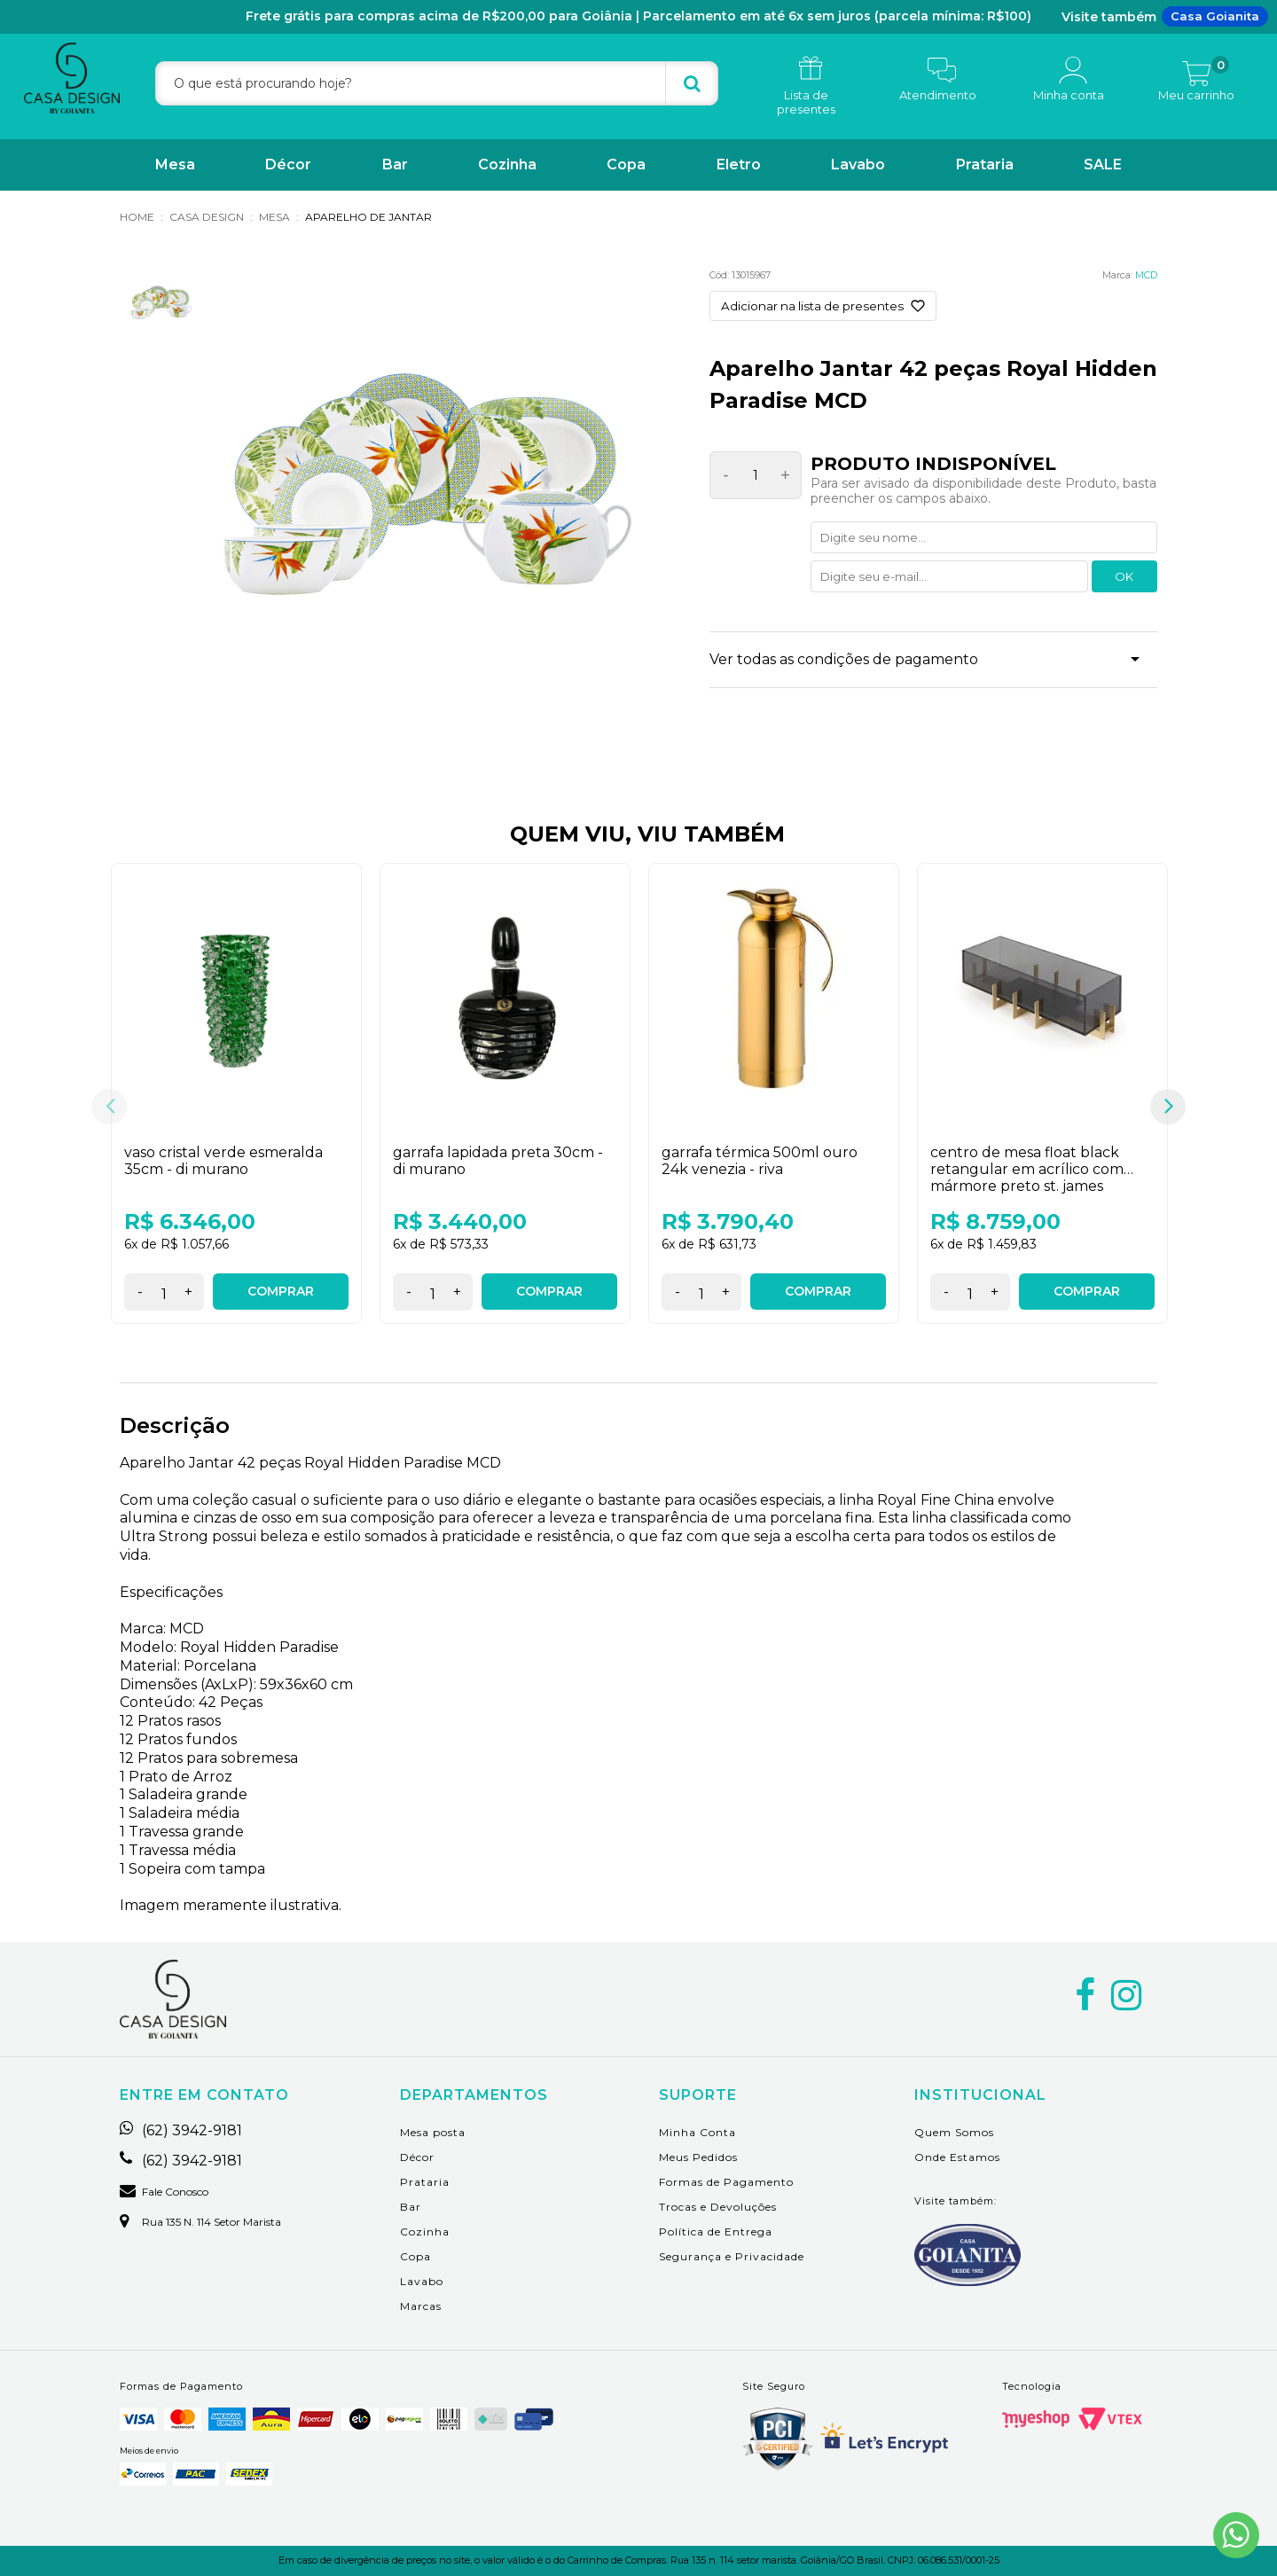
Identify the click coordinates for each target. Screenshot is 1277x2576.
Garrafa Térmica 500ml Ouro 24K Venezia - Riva (760, 1161)
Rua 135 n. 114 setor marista (200, 2222)
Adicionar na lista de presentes (812, 306)
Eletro (739, 164)
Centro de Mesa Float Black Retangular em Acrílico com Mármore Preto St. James (1027, 1169)
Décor (288, 164)
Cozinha (507, 164)
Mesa (175, 164)
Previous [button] (109, 1106)
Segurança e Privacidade (731, 2256)
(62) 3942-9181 (181, 2131)
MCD (1146, 275)
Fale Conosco (164, 2192)
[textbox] (436, 83)
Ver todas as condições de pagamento (843, 659)
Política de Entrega (715, 2231)
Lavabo (858, 164)
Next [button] (1168, 1106)
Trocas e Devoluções (718, 2206)
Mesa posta (433, 2132)
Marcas (421, 2306)
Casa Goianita (1215, 16)
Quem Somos (954, 2132)
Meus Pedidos (698, 2157)
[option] (236, 1107)
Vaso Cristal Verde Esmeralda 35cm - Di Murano (223, 1161)
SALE (1103, 164)
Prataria (985, 164)
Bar (395, 164)
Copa (626, 164)
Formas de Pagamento (726, 2181)
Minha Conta (697, 2132)
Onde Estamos (957, 2157)
